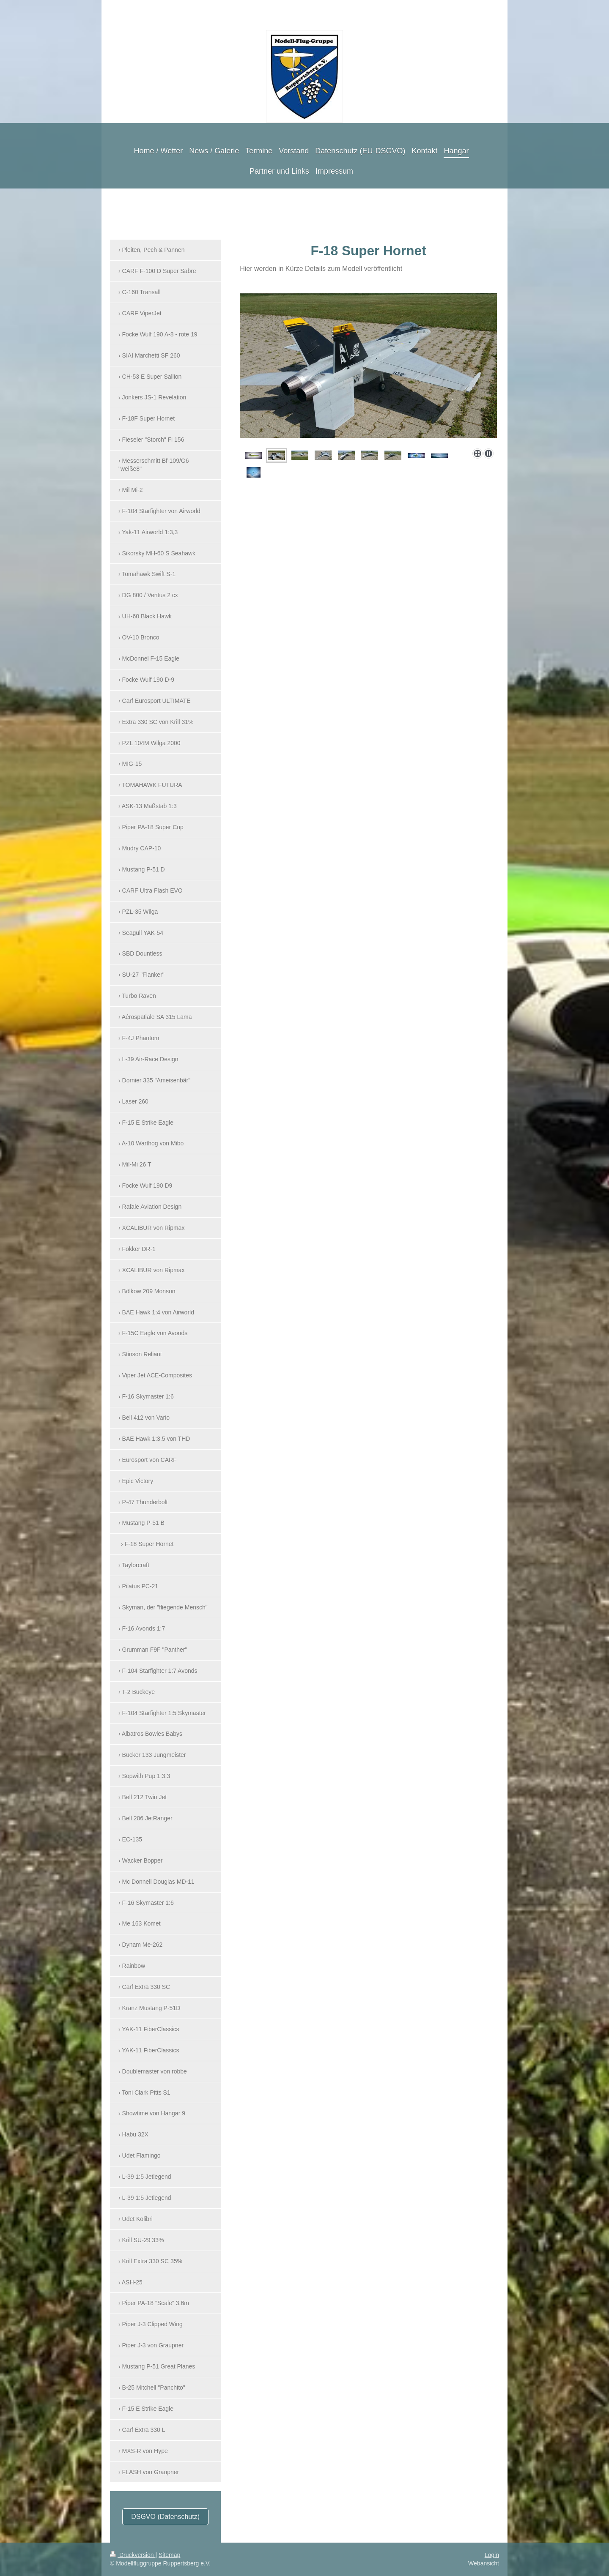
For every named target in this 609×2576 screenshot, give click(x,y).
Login (492, 2554)
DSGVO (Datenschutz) (165, 2516)
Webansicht (483, 2563)
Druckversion (132, 2554)
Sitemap (169, 2554)
